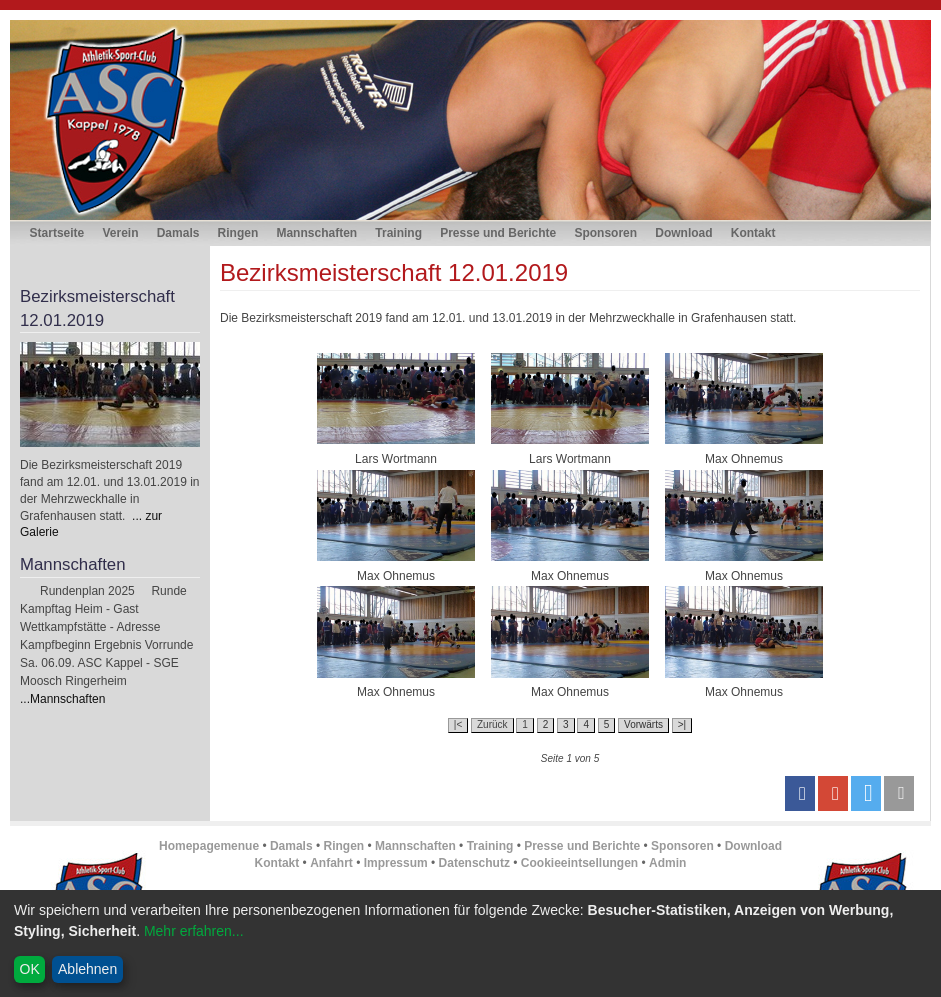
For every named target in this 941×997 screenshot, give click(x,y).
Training (398, 233)
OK (30, 969)
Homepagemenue (209, 846)
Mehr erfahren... (194, 931)
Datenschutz (474, 863)
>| (682, 724)
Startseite (57, 233)
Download (683, 233)
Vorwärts (643, 724)
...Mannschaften (62, 699)
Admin (667, 863)
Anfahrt (331, 863)
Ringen (238, 233)
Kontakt (753, 233)
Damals (178, 233)
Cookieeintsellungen (579, 863)
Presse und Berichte (498, 233)
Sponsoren (605, 233)
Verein (120, 233)
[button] (800, 793)
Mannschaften (316, 233)
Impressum (396, 863)
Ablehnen (87, 969)
